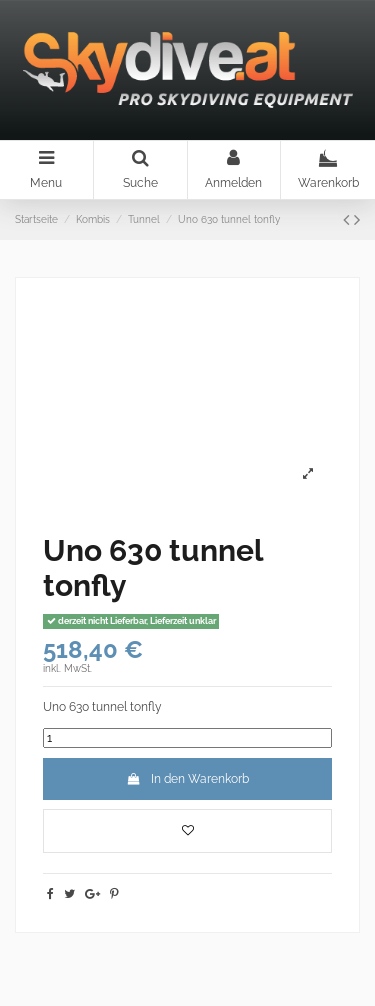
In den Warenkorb (187, 779)
